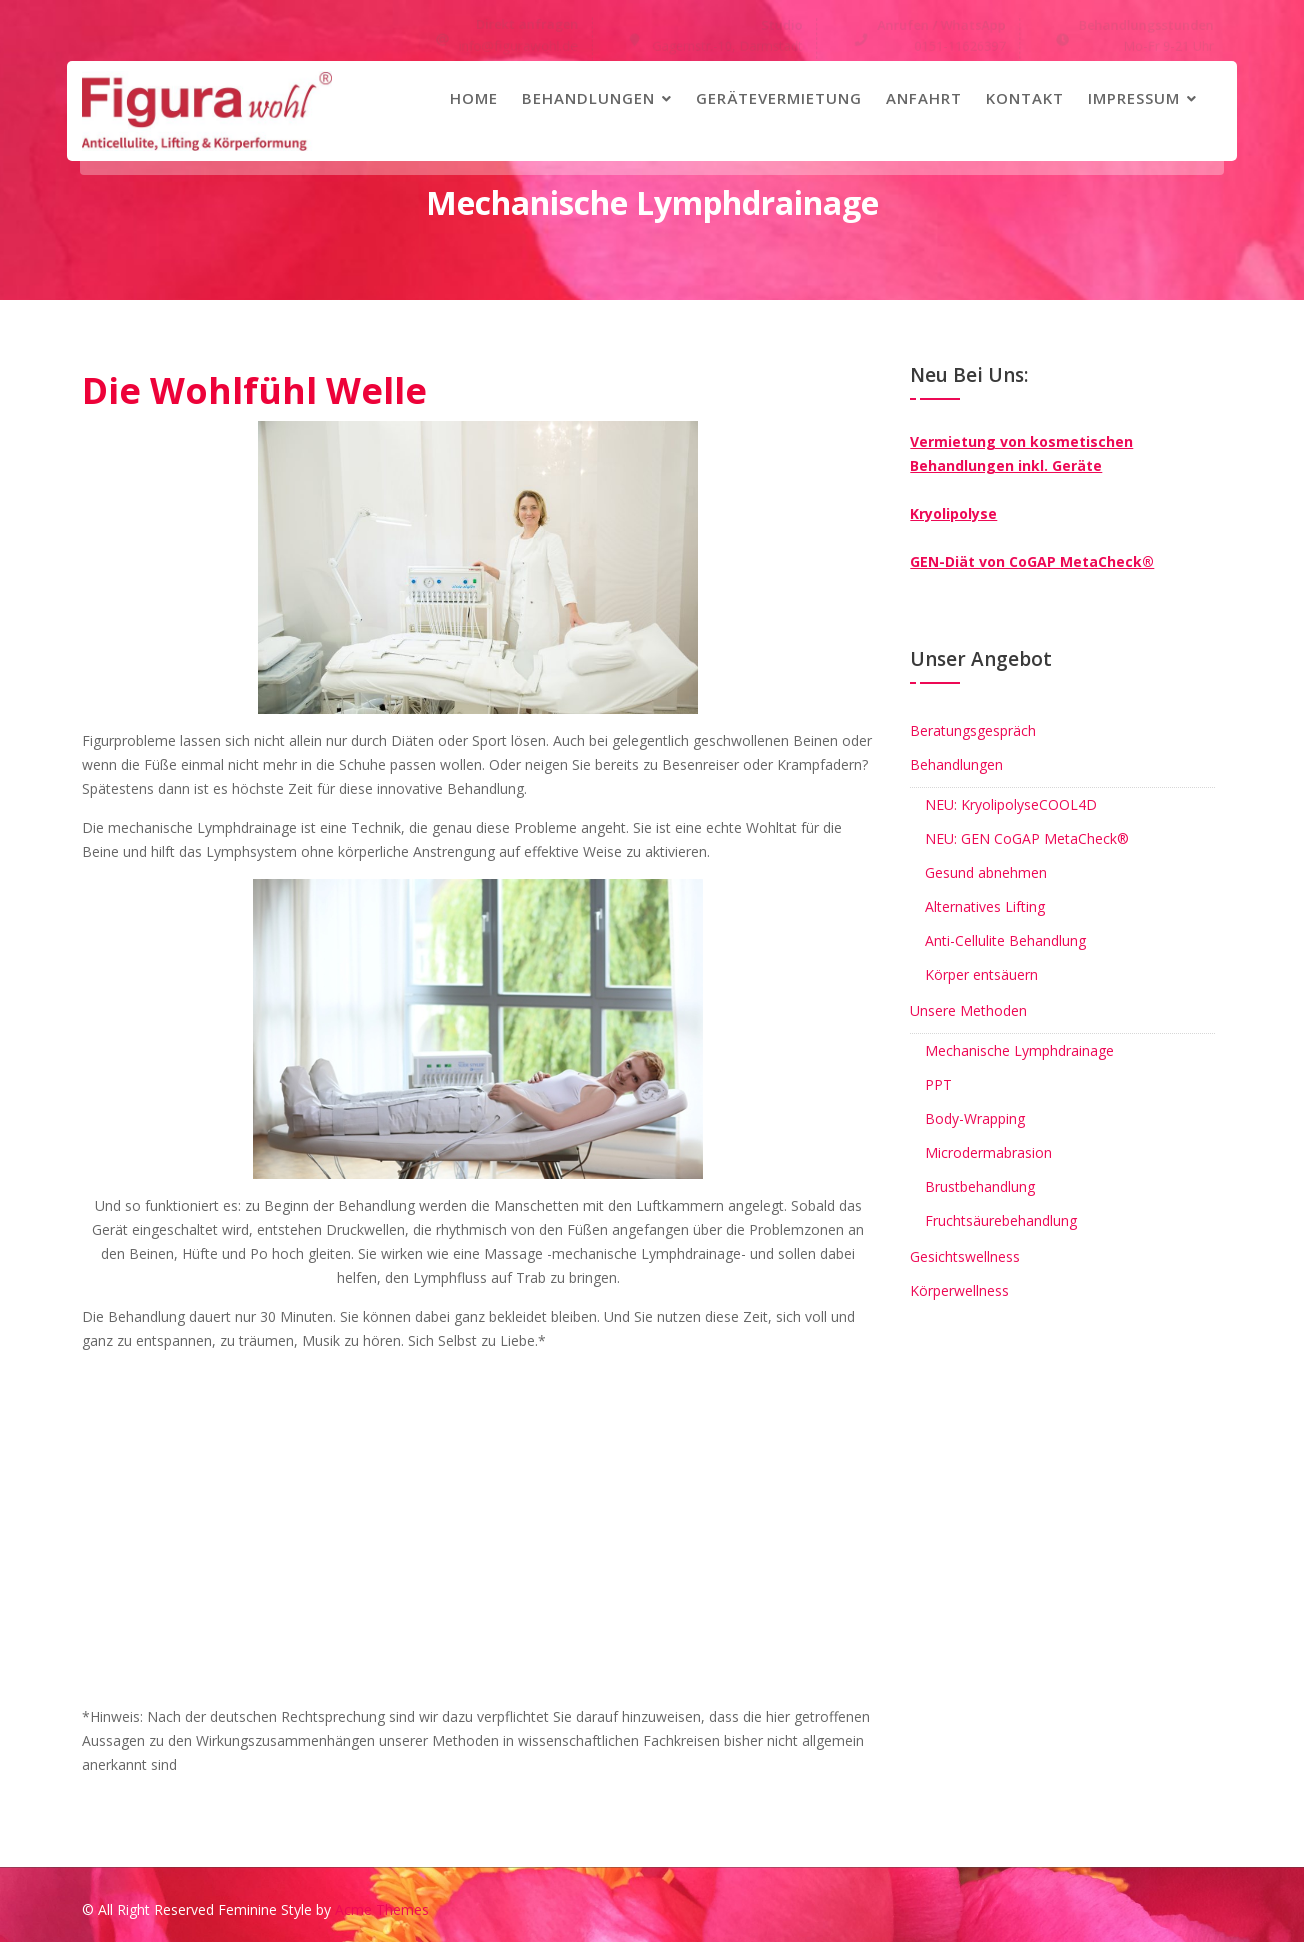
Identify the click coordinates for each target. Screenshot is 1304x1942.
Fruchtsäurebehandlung (1001, 1220)
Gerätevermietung (779, 98)
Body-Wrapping (975, 1118)
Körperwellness (959, 1290)
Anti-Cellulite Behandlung (1005, 940)
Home (474, 98)
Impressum (1134, 98)
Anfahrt (924, 98)
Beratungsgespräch (973, 730)
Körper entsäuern (981, 974)
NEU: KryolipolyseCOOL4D (1011, 804)
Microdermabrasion (988, 1152)
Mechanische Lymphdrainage (1019, 1050)
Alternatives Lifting (985, 906)
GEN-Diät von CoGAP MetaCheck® (1032, 561)
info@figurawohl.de (519, 46)
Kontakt (1025, 98)
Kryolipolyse (953, 513)
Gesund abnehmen (986, 872)
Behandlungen (588, 98)
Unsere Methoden (968, 1010)
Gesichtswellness (965, 1256)
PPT (938, 1084)
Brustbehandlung (980, 1186)
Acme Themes (382, 1909)
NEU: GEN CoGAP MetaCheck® (1027, 838)
